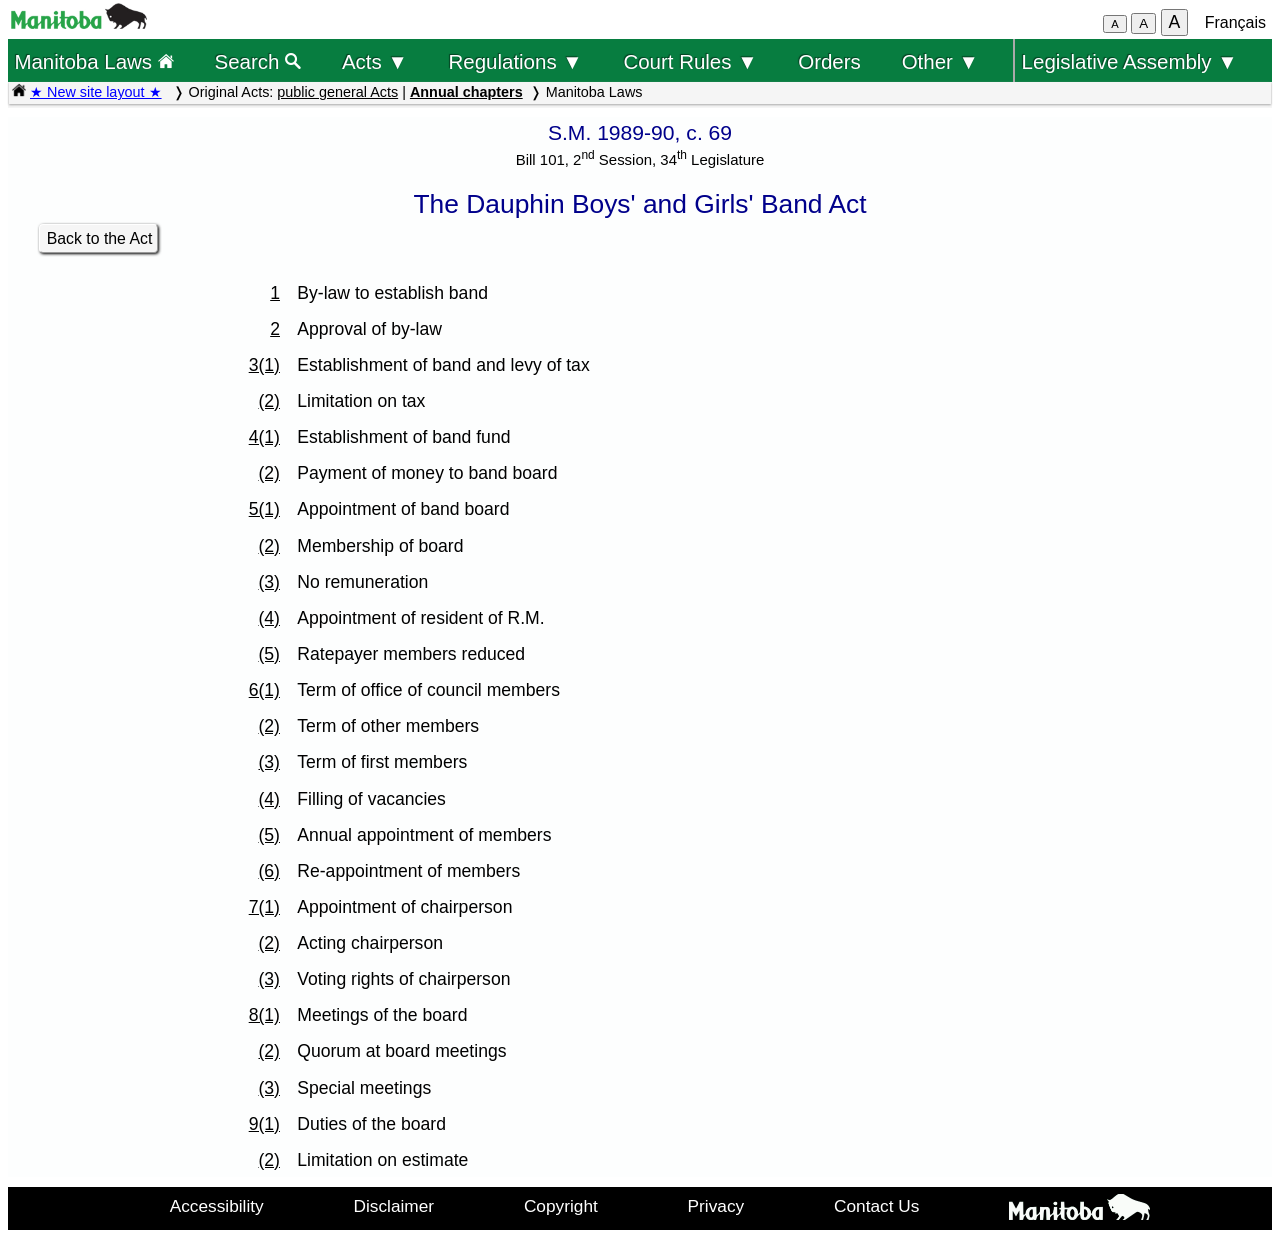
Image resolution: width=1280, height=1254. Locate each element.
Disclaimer (394, 1206)
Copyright (561, 1206)
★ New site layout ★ (96, 92)
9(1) (264, 1124)
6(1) (264, 690)
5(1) (264, 509)
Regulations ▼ (516, 61)
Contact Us (876, 1206)
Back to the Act (100, 238)
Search (258, 61)
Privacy (716, 1206)
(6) (269, 871)
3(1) (264, 365)
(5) (269, 654)
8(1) (264, 1015)
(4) (269, 618)
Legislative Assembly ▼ (1130, 61)
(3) (269, 582)
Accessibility (217, 1206)
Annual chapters (466, 92)
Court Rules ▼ (690, 61)
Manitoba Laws (93, 61)
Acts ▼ (375, 61)
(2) (269, 401)
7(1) (264, 907)
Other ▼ (940, 61)
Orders (829, 61)
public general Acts (337, 92)
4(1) (264, 437)
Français (1235, 22)
